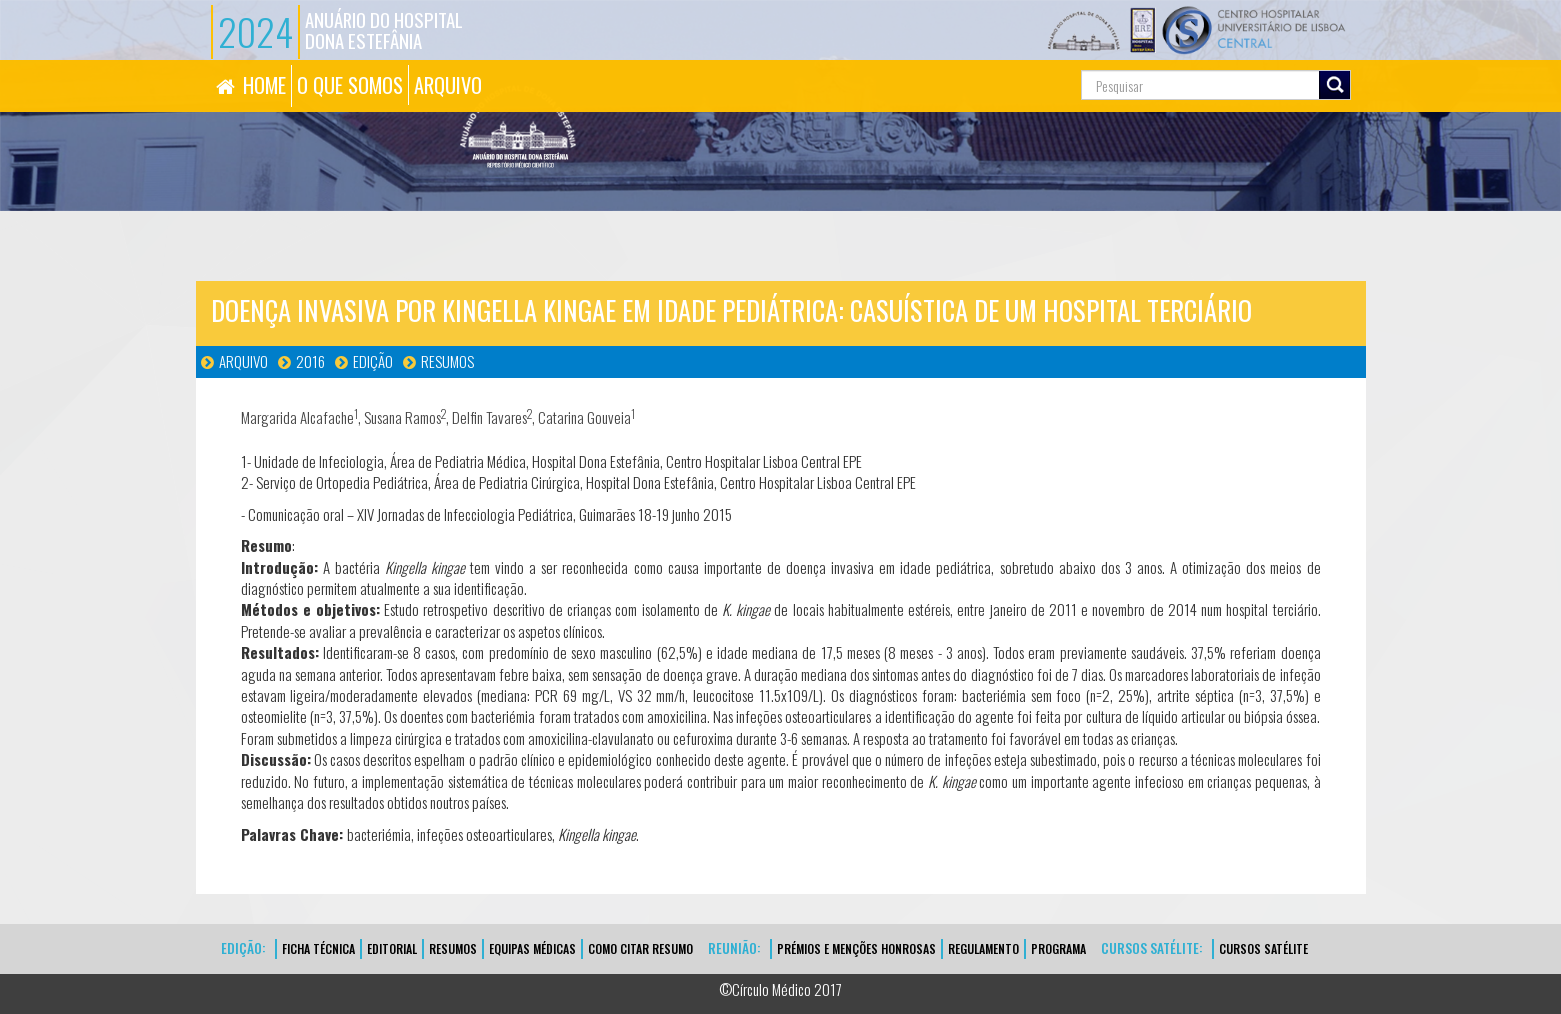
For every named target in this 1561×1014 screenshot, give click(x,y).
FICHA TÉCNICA (318, 948)
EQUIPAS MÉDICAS (532, 948)
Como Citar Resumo (640, 948)
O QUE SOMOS (350, 85)
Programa (1058, 948)
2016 (310, 361)
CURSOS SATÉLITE (1263, 948)
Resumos (447, 361)
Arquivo (243, 361)
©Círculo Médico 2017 (780, 989)
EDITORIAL (392, 948)
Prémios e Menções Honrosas (856, 948)
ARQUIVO (448, 85)
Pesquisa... (991, 60)
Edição (373, 361)
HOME (264, 85)
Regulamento (983, 948)
